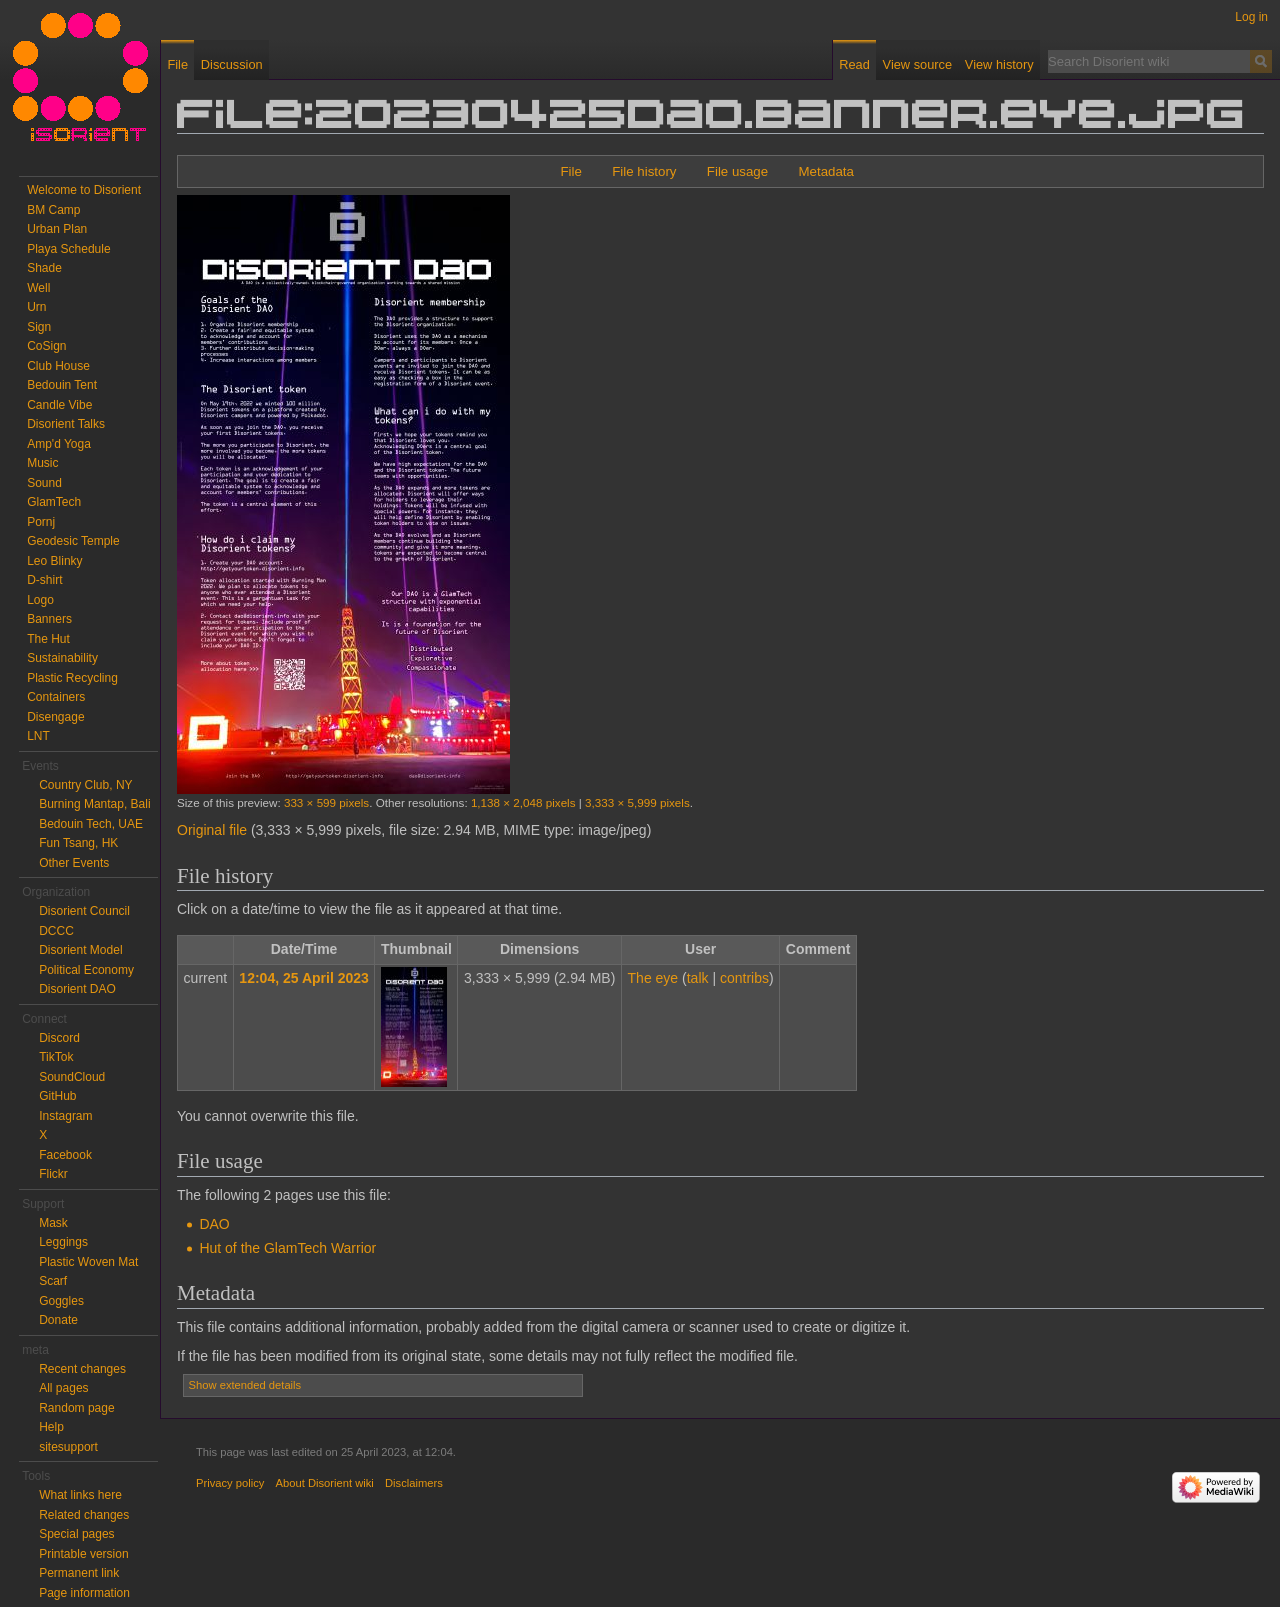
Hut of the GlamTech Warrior (287, 1248)
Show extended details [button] (245, 1385)
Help (51, 1427)
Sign (39, 327)
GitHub (57, 1096)
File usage (737, 171)
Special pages (76, 1534)
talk (698, 978)
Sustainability (62, 658)
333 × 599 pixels (326, 802)
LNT (38, 736)
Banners (49, 619)
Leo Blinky (54, 561)
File (570, 171)
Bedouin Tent (62, 385)
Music (42, 463)
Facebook (65, 1155)
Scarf (53, 1281)
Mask (53, 1223)
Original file (212, 830)
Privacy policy (230, 1483)
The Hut (48, 639)
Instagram (65, 1116)
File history (644, 171)
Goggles (61, 1301)
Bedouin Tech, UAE (91, 824)
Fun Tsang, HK (78, 843)
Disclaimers (414, 1483)
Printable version (83, 1554)
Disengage (55, 717)
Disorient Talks (66, 424)
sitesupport (68, 1447)
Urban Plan (57, 229)
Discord (59, 1038)
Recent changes (82, 1369)
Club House (58, 366)
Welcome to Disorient (84, 190)
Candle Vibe (59, 405)
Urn (36, 307)
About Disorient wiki (325, 1483)
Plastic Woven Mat (88, 1262)
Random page (76, 1408)
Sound (44, 483)
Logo (40, 600)
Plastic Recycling (72, 678)
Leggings (63, 1242)
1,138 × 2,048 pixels (523, 802)
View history (999, 64)
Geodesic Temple (73, 541)
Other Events (74, 863)
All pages (63, 1388)
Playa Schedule (68, 249)
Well (38, 288)
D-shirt (44, 580)
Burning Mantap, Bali (94, 804)
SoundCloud (72, 1077)
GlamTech (54, 502)
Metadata (825, 171)
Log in (1251, 17)
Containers (56, 697)
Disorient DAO (77, 989)
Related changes (84, 1515)
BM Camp (53, 210)
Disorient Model (80, 950)
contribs (744, 978)
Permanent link (79, 1573)
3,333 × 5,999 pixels (637, 802)
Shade (44, 268)
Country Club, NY (85, 785)
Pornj (41, 522)
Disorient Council (84, 911)
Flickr (53, 1174)
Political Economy (86, 970)
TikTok (56, 1057)
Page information (84, 1593)
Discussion (232, 64)
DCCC (56, 931)
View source (917, 64)
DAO (214, 1224)
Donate (58, 1320)
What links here (80, 1495)
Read (854, 64)
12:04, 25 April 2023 (303, 978)
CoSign (46, 346)
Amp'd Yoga (59, 444)
